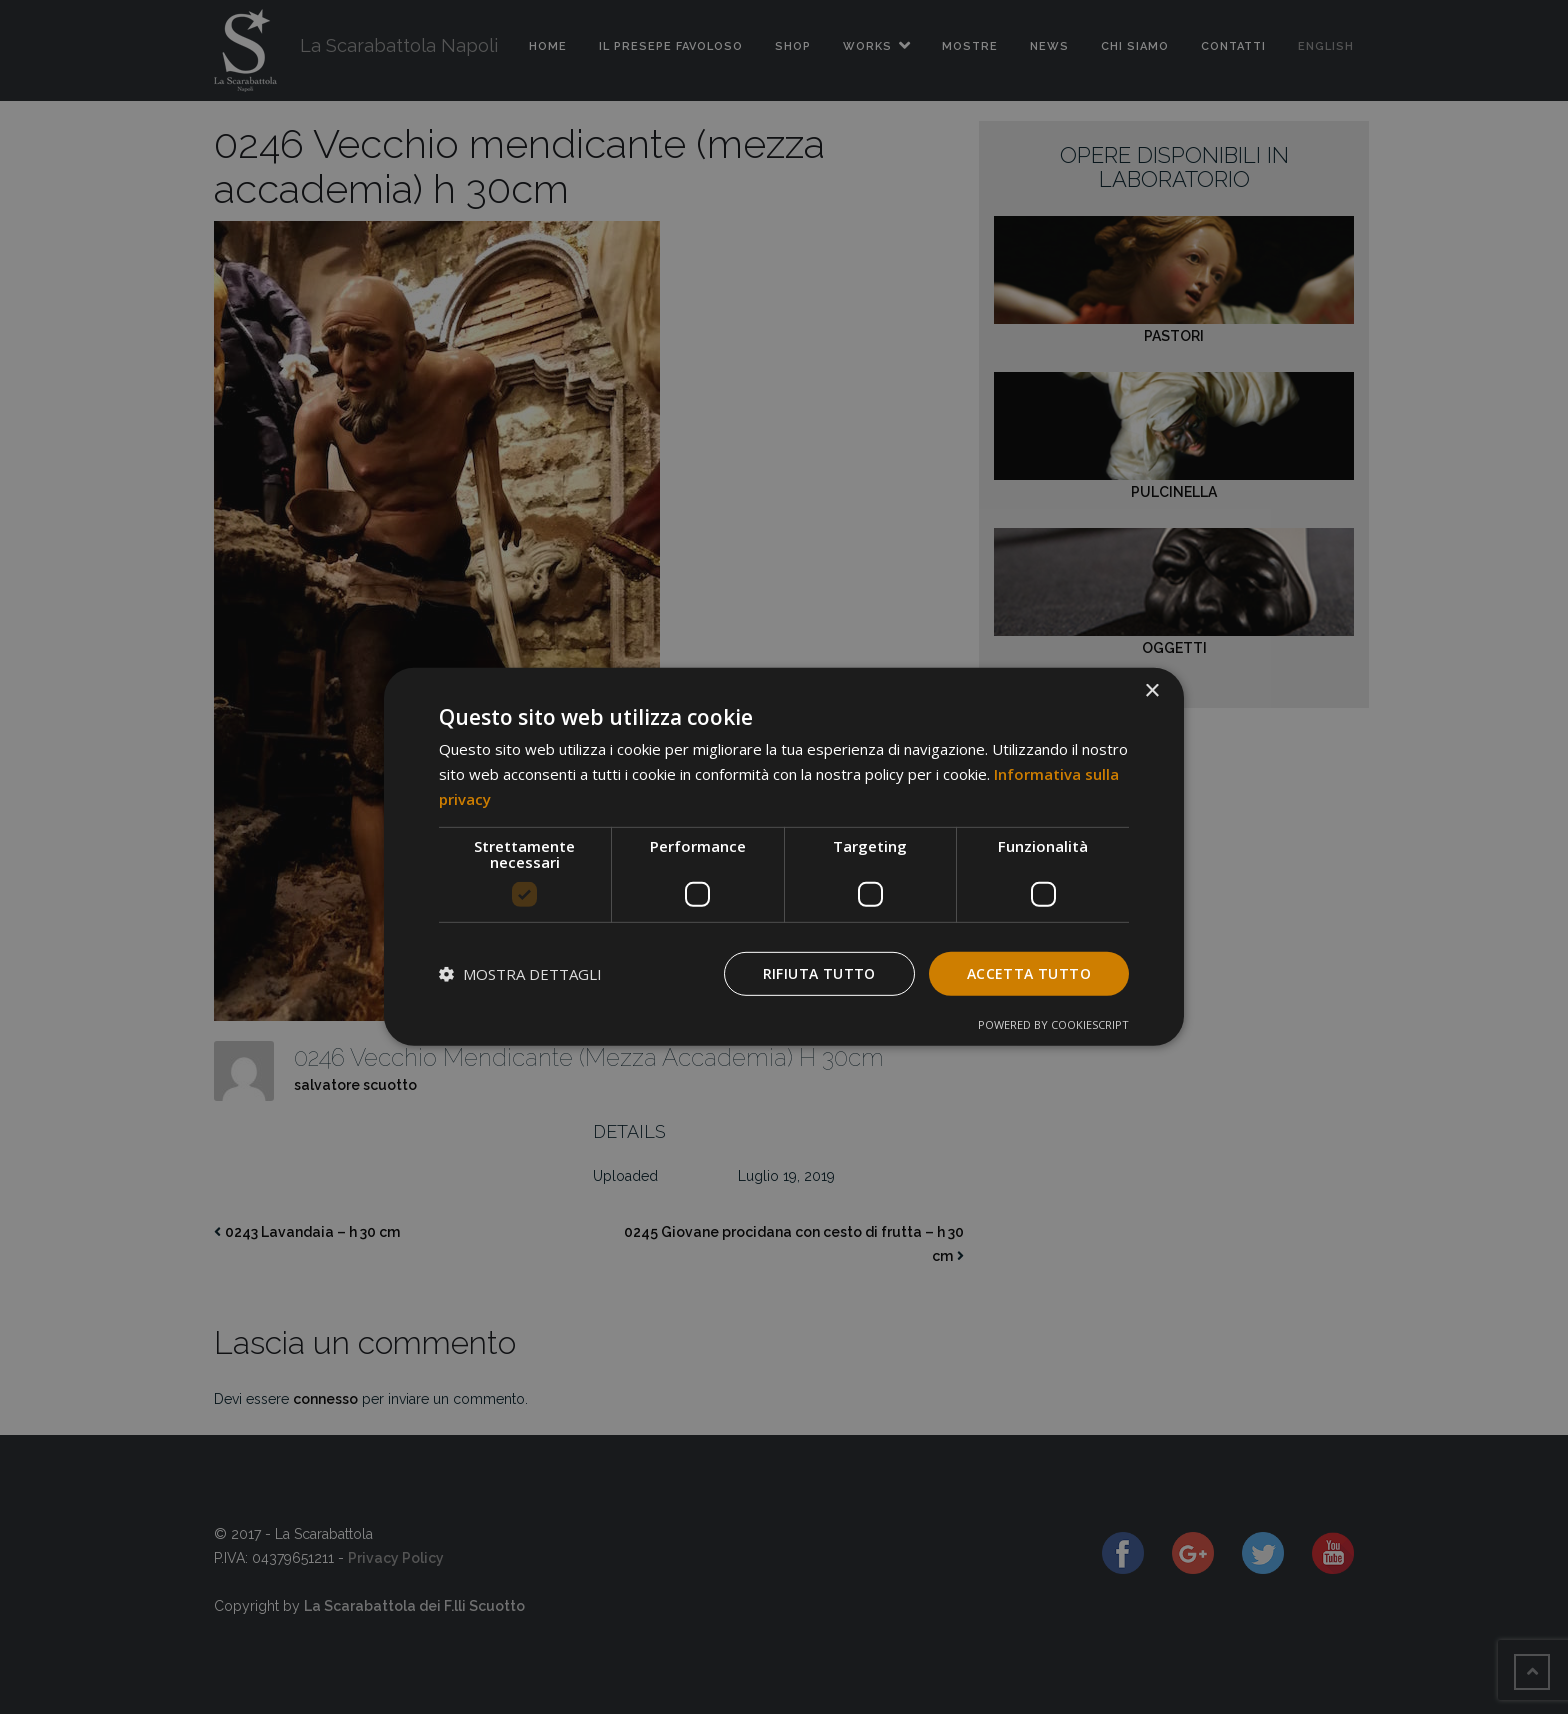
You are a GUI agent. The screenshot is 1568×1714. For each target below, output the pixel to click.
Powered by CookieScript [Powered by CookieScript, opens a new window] (1053, 1024)
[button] (520, 974)
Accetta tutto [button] (1029, 972)
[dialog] (784, 857)
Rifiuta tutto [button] (819, 972)
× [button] (1151, 691)
